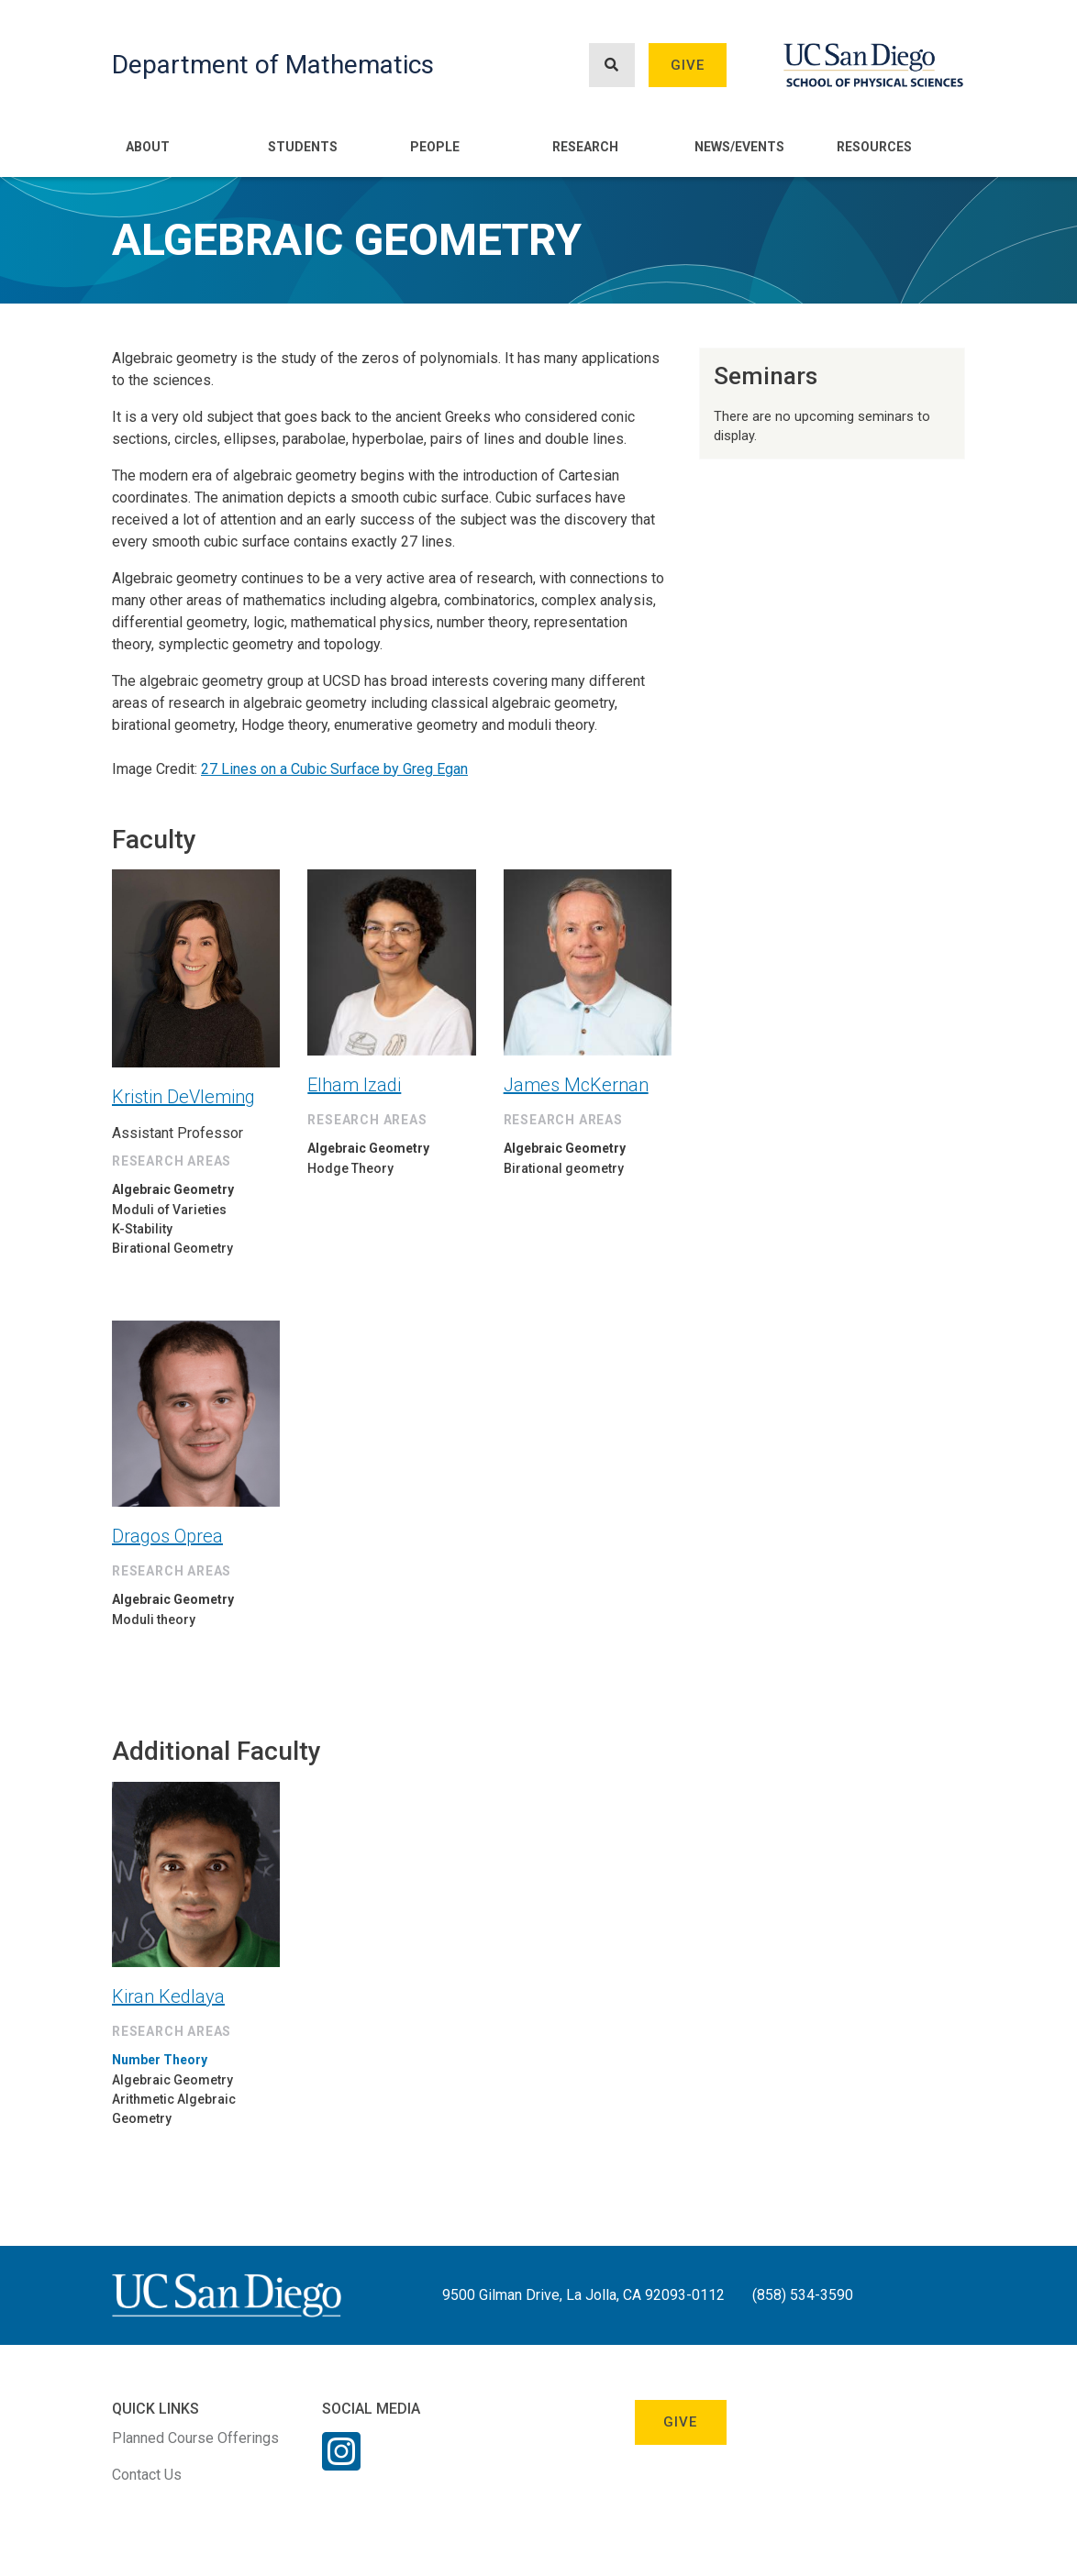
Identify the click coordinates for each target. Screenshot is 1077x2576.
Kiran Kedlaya (168, 1996)
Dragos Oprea (167, 1536)
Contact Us (147, 2474)
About (148, 146)
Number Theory (159, 2059)
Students (303, 146)
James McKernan (576, 1085)
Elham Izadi (354, 1085)
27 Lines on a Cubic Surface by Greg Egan (334, 769)
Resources (874, 146)
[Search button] (612, 65)
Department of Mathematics (273, 65)
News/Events (739, 146)
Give (688, 65)
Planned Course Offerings (195, 2438)
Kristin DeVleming (183, 1097)
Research (585, 146)
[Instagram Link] (341, 2463)
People (435, 146)
